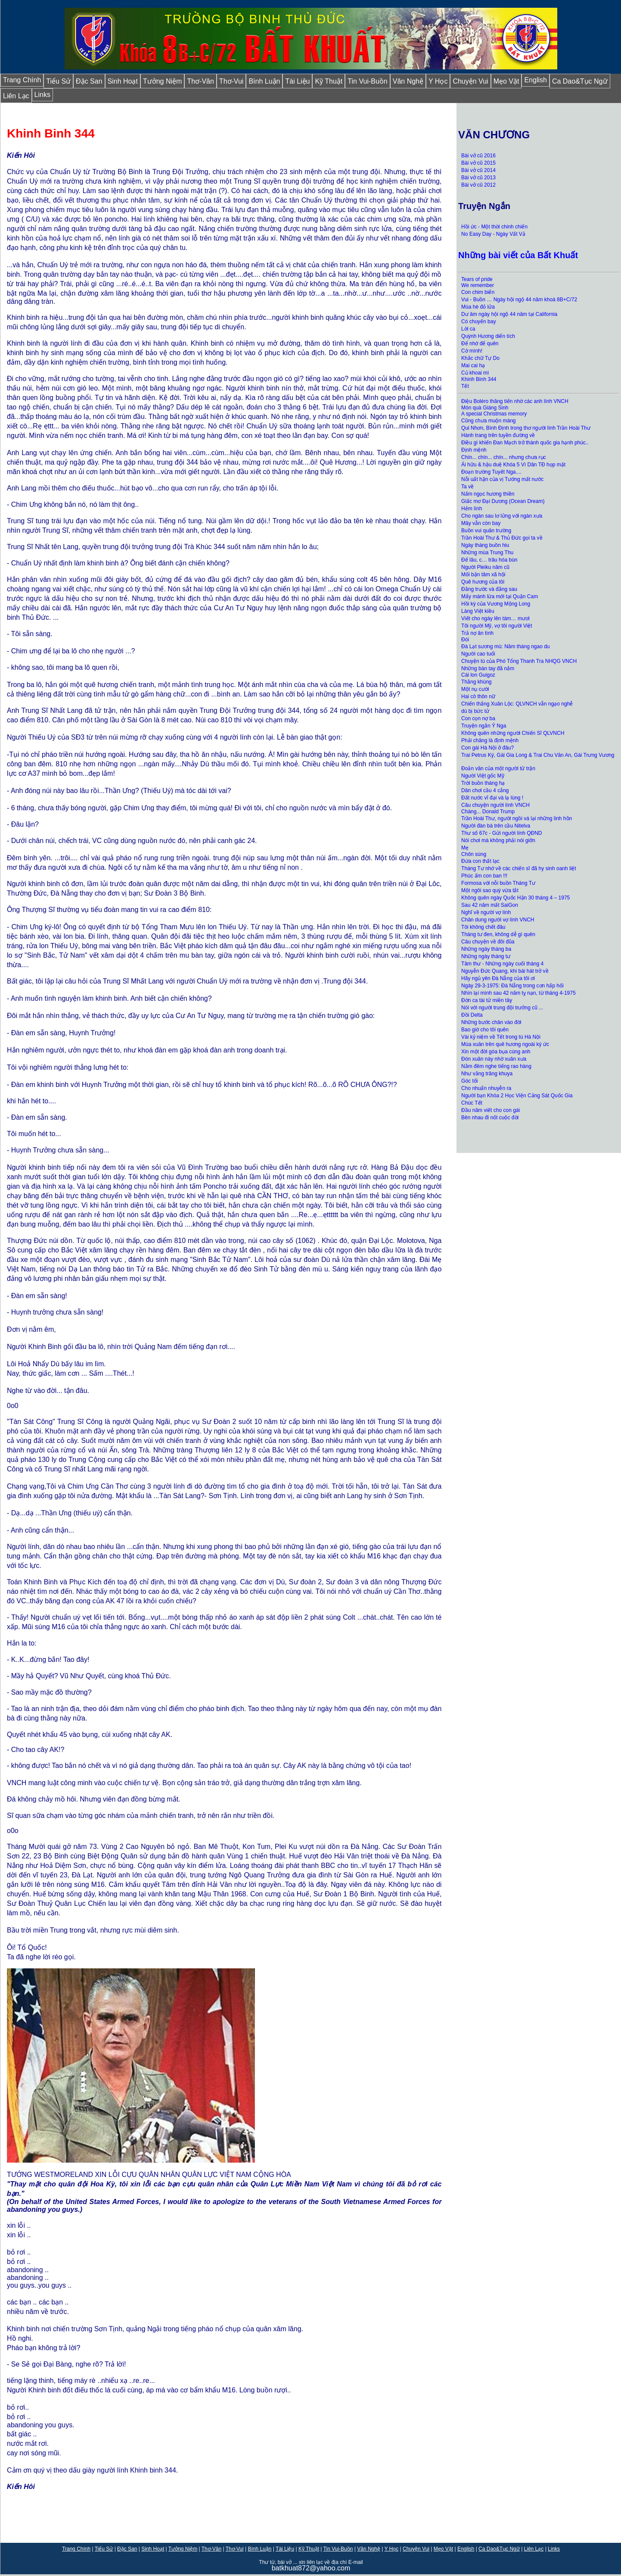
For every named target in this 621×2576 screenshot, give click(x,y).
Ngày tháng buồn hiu (485, 545)
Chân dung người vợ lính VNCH (497, 920)
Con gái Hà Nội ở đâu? (487, 748)
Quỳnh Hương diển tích (488, 336)
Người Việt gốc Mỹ (483, 776)
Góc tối (469, 1081)
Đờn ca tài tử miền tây (486, 1000)
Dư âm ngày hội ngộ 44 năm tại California (509, 314)
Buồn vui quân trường (486, 531)
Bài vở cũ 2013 (479, 178)
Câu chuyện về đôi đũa (487, 942)
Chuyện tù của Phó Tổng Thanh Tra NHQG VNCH (519, 661)
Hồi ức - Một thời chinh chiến (494, 227)
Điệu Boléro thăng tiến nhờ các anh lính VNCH (514, 401)
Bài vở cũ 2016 (478, 156)
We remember (477, 285)
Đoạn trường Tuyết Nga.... (491, 472)
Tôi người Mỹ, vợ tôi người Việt (496, 626)
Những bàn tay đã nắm (487, 668)
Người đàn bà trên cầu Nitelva (495, 826)
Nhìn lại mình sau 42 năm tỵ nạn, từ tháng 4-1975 (518, 993)
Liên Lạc (16, 96)
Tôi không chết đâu (483, 927)
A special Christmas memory (494, 414)
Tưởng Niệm (162, 81)
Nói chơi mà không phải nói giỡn (498, 840)
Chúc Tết (471, 1103)
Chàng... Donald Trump (488, 812)
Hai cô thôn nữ (478, 696)
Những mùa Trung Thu (487, 553)
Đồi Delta (472, 1015)
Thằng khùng (476, 682)
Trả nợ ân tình (477, 633)
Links (42, 94)
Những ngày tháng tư (485, 956)
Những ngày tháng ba (486, 949)
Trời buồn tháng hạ (483, 783)
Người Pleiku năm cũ (485, 567)
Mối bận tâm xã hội (483, 574)
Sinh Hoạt (123, 81)
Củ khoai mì (475, 373)
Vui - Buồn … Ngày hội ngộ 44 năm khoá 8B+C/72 (519, 300)
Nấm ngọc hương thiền (487, 494)
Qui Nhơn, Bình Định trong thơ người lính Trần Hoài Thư (525, 428)
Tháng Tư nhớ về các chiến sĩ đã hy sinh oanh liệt (518, 868)
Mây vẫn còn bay (480, 523)
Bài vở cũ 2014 (478, 170)
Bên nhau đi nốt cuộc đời (490, 1118)
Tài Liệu (297, 81)
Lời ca (468, 329)
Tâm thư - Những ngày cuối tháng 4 (503, 964)
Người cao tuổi (478, 654)
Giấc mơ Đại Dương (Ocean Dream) (502, 501)
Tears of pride (477, 279)
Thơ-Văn (200, 81)
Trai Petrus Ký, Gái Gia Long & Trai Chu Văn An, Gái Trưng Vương (537, 755)
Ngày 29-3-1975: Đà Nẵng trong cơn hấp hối (512, 986)
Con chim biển (477, 292)
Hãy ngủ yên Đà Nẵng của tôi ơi (498, 978)
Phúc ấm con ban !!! (484, 876)
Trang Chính (22, 80)
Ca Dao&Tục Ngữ (580, 81)
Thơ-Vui (231, 81)
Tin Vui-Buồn (367, 81)
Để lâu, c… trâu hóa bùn (489, 560)
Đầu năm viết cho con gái (490, 1110)
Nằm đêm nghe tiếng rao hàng (496, 1066)
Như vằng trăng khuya (486, 1074)
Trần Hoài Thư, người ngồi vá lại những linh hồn (516, 818)
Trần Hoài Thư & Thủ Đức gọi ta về (502, 538)
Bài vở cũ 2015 (478, 163)
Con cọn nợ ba (478, 718)
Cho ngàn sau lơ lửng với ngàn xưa (501, 516)
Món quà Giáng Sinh (484, 408)
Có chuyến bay (478, 321)
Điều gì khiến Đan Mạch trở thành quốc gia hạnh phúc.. (524, 443)
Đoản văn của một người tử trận (498, 768)
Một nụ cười (476, 689)
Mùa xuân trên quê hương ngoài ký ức (505, 1044)
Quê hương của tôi (482, 582)
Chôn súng (473, 854)
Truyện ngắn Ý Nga (483, 726)
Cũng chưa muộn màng (488, 421)
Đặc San (89, 81)
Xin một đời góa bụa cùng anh (495, 1052)
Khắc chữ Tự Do (480, 358)
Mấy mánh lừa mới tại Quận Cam (499, 596)
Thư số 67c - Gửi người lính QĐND (501, 833)
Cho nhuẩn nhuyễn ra (486, 1088)
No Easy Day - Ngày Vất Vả (493, 234)
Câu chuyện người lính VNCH (495, 805)
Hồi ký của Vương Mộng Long (495, 604)
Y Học (437, 81)
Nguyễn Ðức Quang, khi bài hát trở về (504, 971)
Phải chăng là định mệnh (490, 740)
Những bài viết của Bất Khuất (518, 255)
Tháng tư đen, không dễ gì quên (498, 934)
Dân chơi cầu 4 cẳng (486, 790)
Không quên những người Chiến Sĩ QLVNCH (512, 733)
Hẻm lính (471, 509)
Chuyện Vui (470, 81)
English (535, 80)
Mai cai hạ (473, 365)
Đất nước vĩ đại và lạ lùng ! (492, 798)
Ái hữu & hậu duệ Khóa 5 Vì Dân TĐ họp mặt (513, 465)
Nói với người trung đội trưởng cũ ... (502, 1008)
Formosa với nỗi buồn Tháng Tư (498, 883)
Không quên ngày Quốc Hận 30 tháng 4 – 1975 (515, 898)
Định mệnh (474, 450)
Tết (465, 386)
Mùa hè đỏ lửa (478, 307)
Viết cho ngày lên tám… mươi (495, 618)
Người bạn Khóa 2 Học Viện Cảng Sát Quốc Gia (517, 1096)
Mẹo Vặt (506, 81)
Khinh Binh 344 (478, 379)
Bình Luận (264, 81)
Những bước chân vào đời (491, 1022)
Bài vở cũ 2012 (478, 185)
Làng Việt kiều (477, 611)
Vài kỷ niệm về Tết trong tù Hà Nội (500, 1037)
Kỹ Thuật (328, 81)
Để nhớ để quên (479, 343)
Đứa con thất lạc (480, 861)
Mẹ (465, 848)
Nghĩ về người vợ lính (486, 912)
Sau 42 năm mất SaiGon (489, 905)
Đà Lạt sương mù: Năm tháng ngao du (505, 646)
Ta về (467, 487)
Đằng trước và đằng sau (489, 589)
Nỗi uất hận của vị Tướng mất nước (502, 479)
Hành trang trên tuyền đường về (498, 435)
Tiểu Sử (58, 81)
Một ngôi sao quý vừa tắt (490, 890)
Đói (465, 640)
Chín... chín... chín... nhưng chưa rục (503, 457)
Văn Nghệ (408, 81)
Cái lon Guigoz (479, 675)
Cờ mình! (471, 351)
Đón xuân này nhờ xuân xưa (493, 1059)
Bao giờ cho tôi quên (485, 1030)
